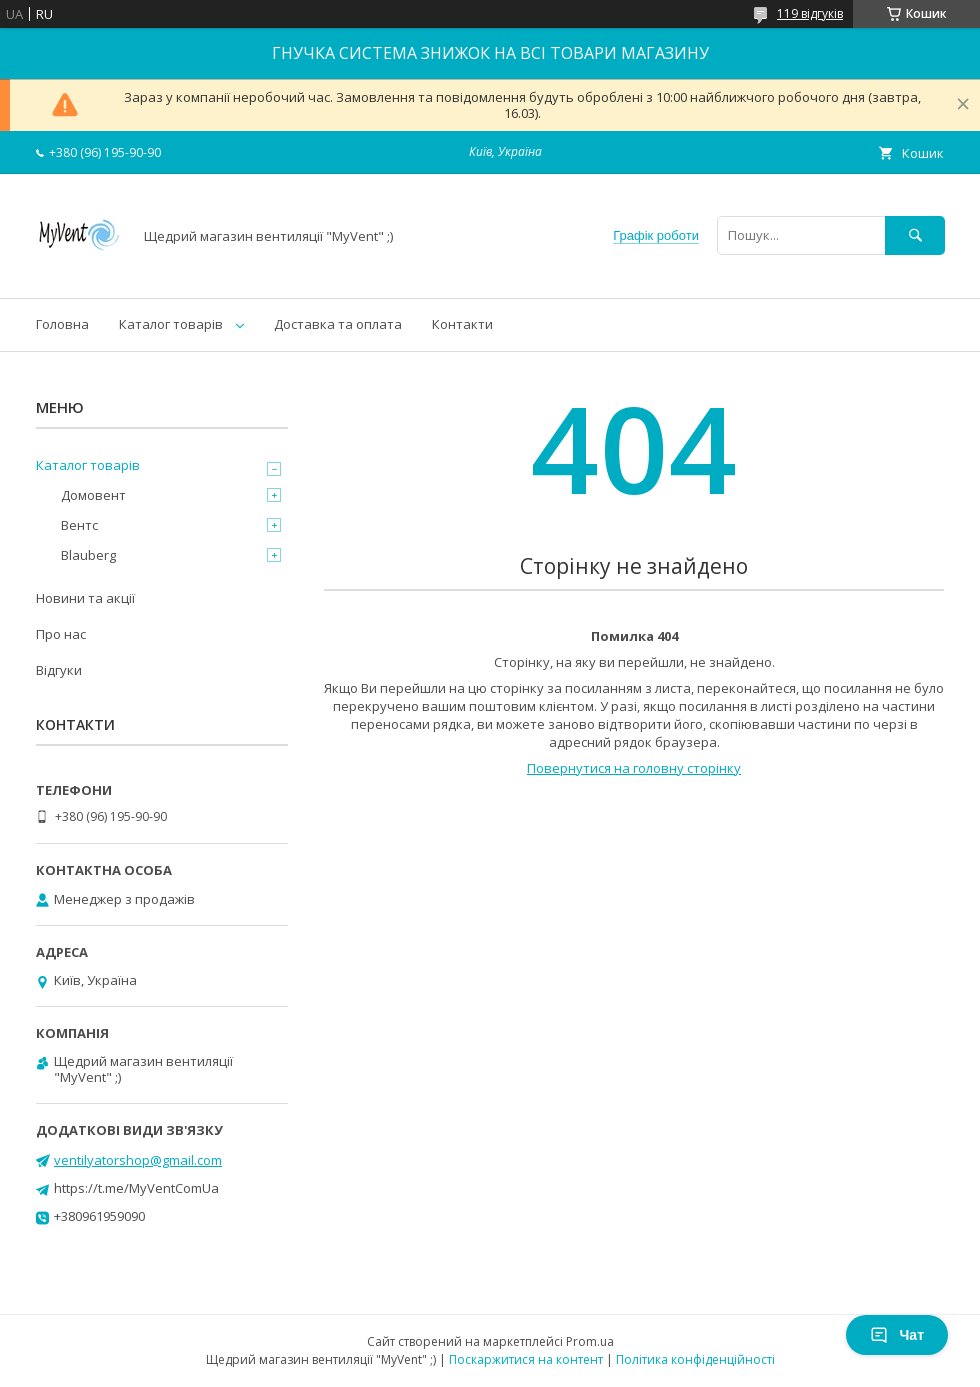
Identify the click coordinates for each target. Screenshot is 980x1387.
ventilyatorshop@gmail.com (138, 1160)
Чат (897, 1335)
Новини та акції (85, 598)
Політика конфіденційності (695, 1359)
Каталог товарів (171, 324)
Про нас (61, 634)
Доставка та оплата (338, 324)
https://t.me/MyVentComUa (136, 1188)
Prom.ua (590, 1341)
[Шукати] (915, 235)
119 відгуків (810, 13)
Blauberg (88, 555)
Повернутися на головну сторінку (634, 768)
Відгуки (59, 670)
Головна (62, 324)
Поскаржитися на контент (526, 1359)
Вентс (79, 525)
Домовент (93, 495)
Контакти (462, 324)
